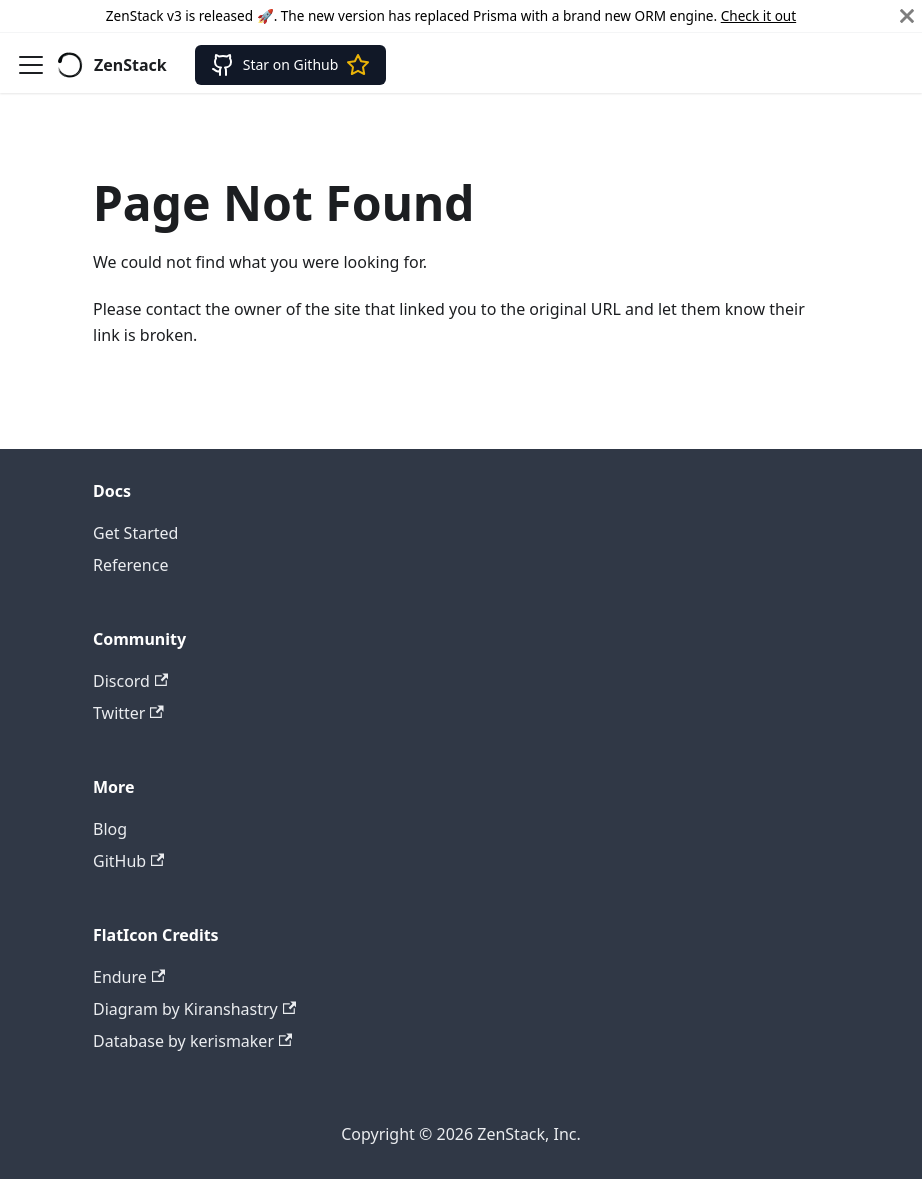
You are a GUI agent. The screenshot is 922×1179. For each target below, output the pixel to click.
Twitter (128, 713)
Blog (110, 829)
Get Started (135, 533)
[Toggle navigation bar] (31, 65)
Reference (130, 565)
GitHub (128, 861)
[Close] (907, 16)
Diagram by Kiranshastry (194, 1009)
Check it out (758, 15)
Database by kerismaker (192, 1041)
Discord (130, 681)
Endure (129, 977)
